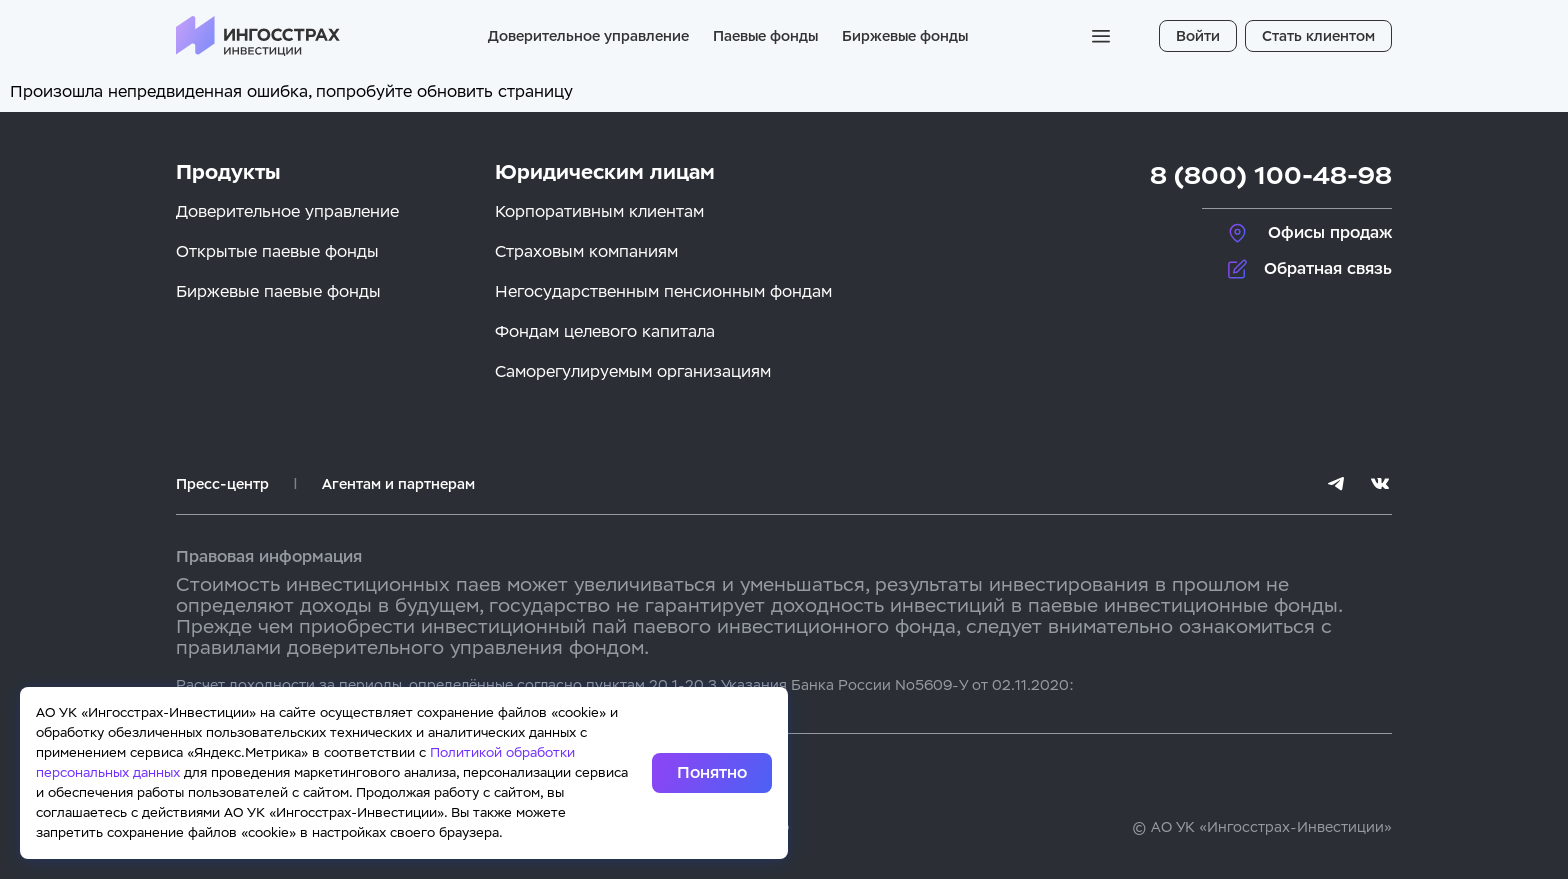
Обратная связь (1328, 268)
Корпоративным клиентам (599, 211)
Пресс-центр (222, 484)
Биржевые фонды (905, 36)
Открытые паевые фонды (277, 251)
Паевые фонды (765, 36)
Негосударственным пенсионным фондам (663, 291)
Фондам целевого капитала (605, 331)
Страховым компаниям (586, 251)
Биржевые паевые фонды (278, 291)
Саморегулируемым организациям (633, 371)
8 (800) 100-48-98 (1271, 175)
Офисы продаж (1330, 232)
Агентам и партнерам (398, 484)
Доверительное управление (588, 36)
